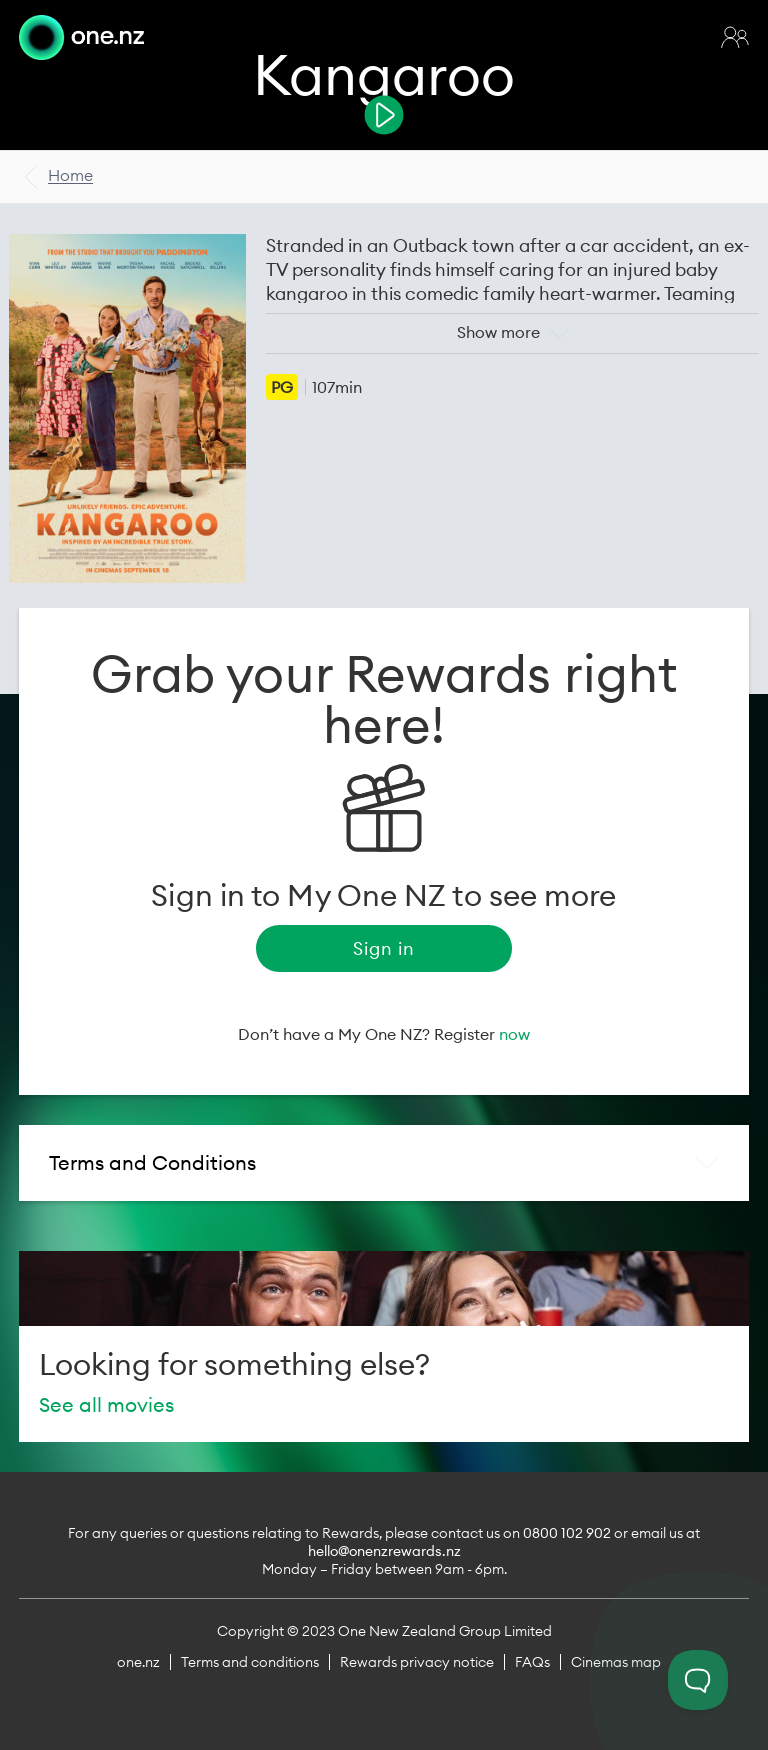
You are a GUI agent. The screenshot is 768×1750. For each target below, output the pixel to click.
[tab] (384, 1163)
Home (70, 175)
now (514, 1034)
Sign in (384, 948)
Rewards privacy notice (417, 1662)
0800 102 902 (567, 1533)
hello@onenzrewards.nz (384, 1551)
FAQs (532, 1662)
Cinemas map (616, 1662)
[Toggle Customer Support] (698, 1680)
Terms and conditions (250, 1662)
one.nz (138, 1662)
